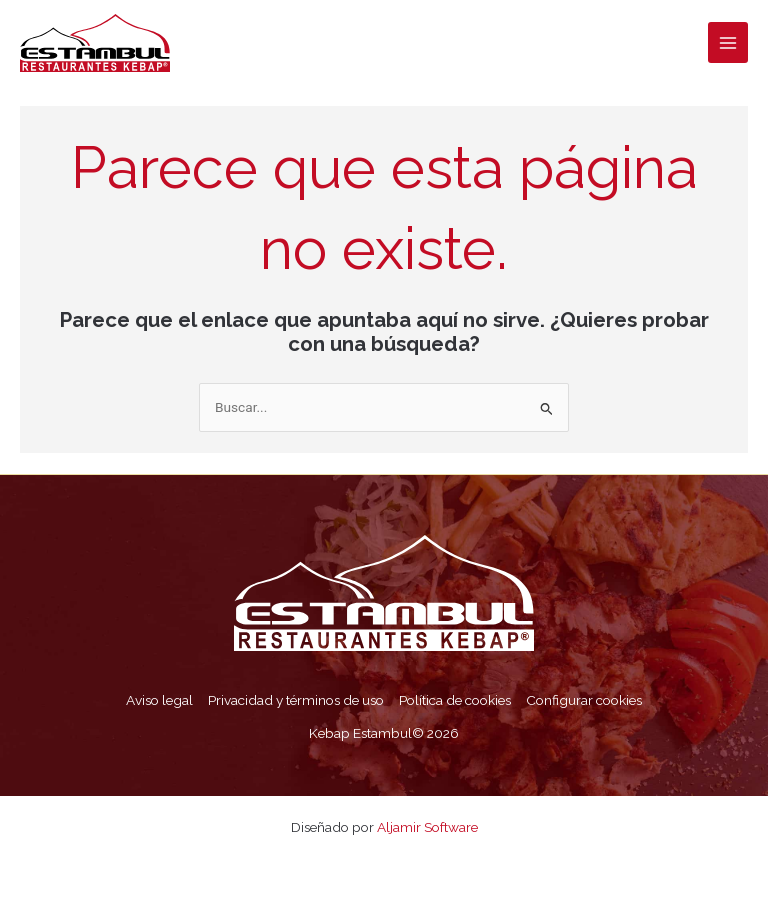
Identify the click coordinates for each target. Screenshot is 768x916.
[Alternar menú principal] (728, 42)
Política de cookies (455, 700)
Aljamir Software (427, 827)
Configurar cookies (584, 700)
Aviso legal (159, 700)
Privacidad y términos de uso (296, 700)
